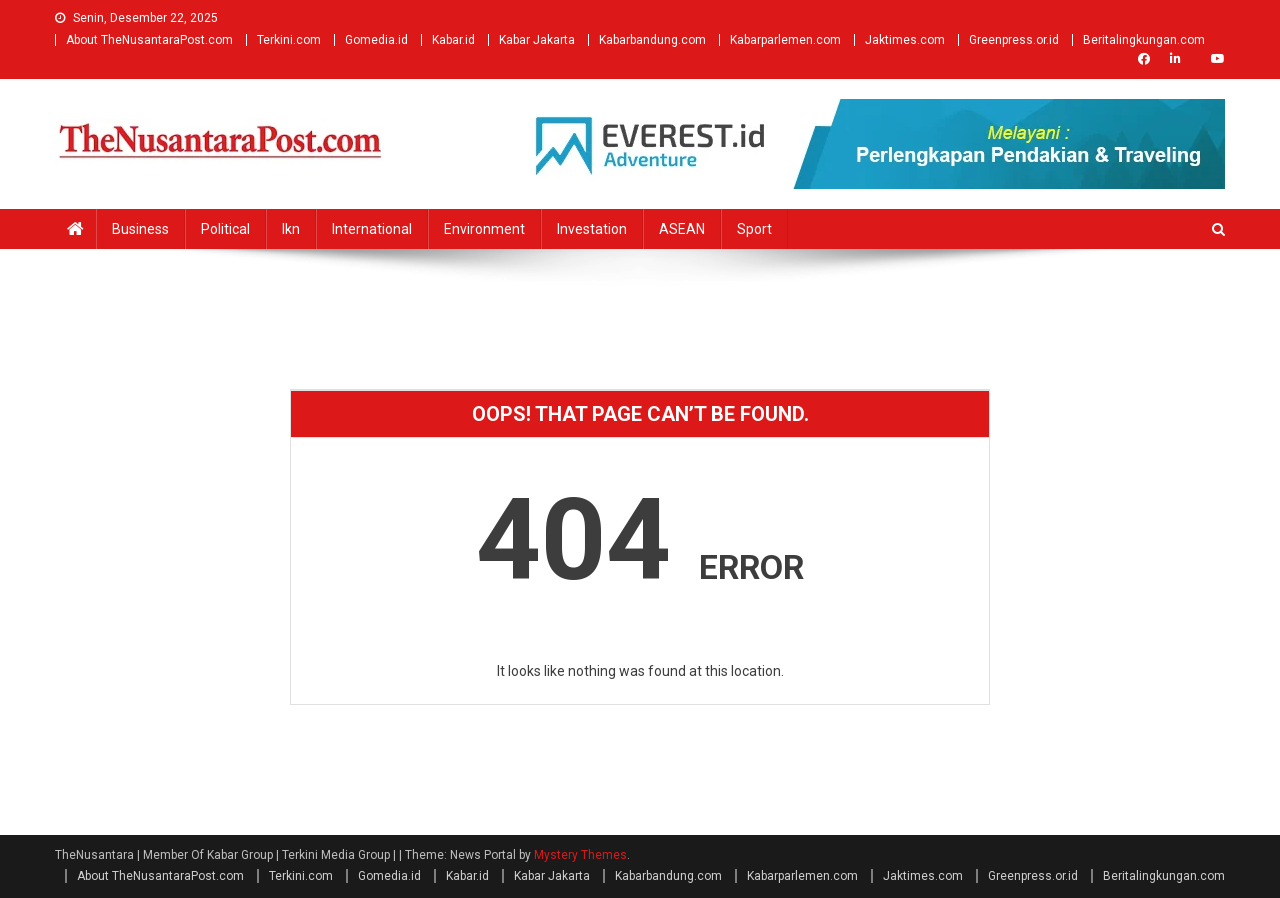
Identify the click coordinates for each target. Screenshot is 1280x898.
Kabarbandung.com (652, 40)
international (372, 229)
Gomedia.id (376, 40)
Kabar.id (453, 40)
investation (592, 229)
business (140, 229)
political (225, 229)
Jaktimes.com (905, 40)
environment (484, 229)
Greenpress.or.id (1014, 40)
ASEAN (682, 229)
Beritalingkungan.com (1144, 40)
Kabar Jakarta (537, 40)
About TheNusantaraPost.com (149, 40)
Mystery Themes (580, 855)
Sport (754, 229)
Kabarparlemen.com (785, 40)
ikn (291, 229)
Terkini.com (289, 40)
